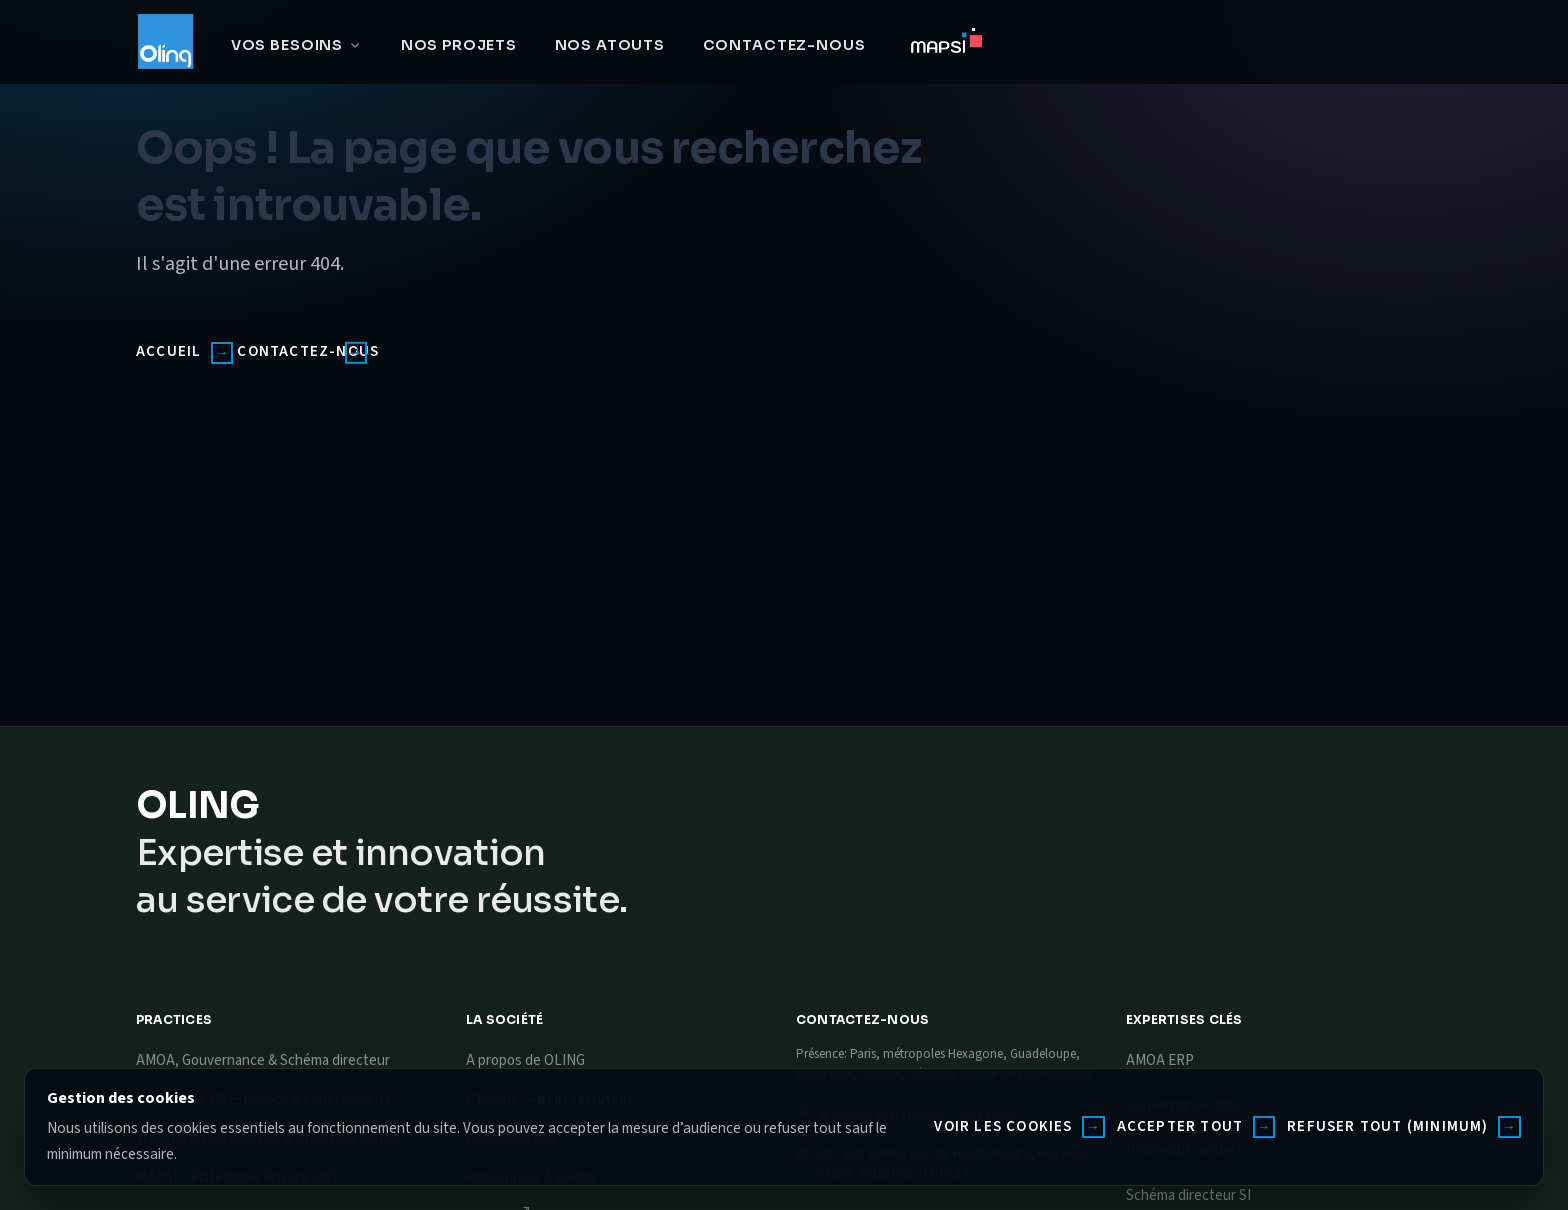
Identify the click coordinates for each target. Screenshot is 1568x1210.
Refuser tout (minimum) (1387, 1126)
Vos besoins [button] (287, 45)
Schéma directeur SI (1188, 1195)
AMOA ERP (1160, 1060)
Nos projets (459, 45)
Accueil (168, 351)
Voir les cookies (1003, 1126)
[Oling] (165, 41)
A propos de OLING (525, 1060)
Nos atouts (610, 45)
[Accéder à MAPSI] (946, 45)
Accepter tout (1180, 1126)
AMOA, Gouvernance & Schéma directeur (263, 1060)
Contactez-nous (784, 45)
